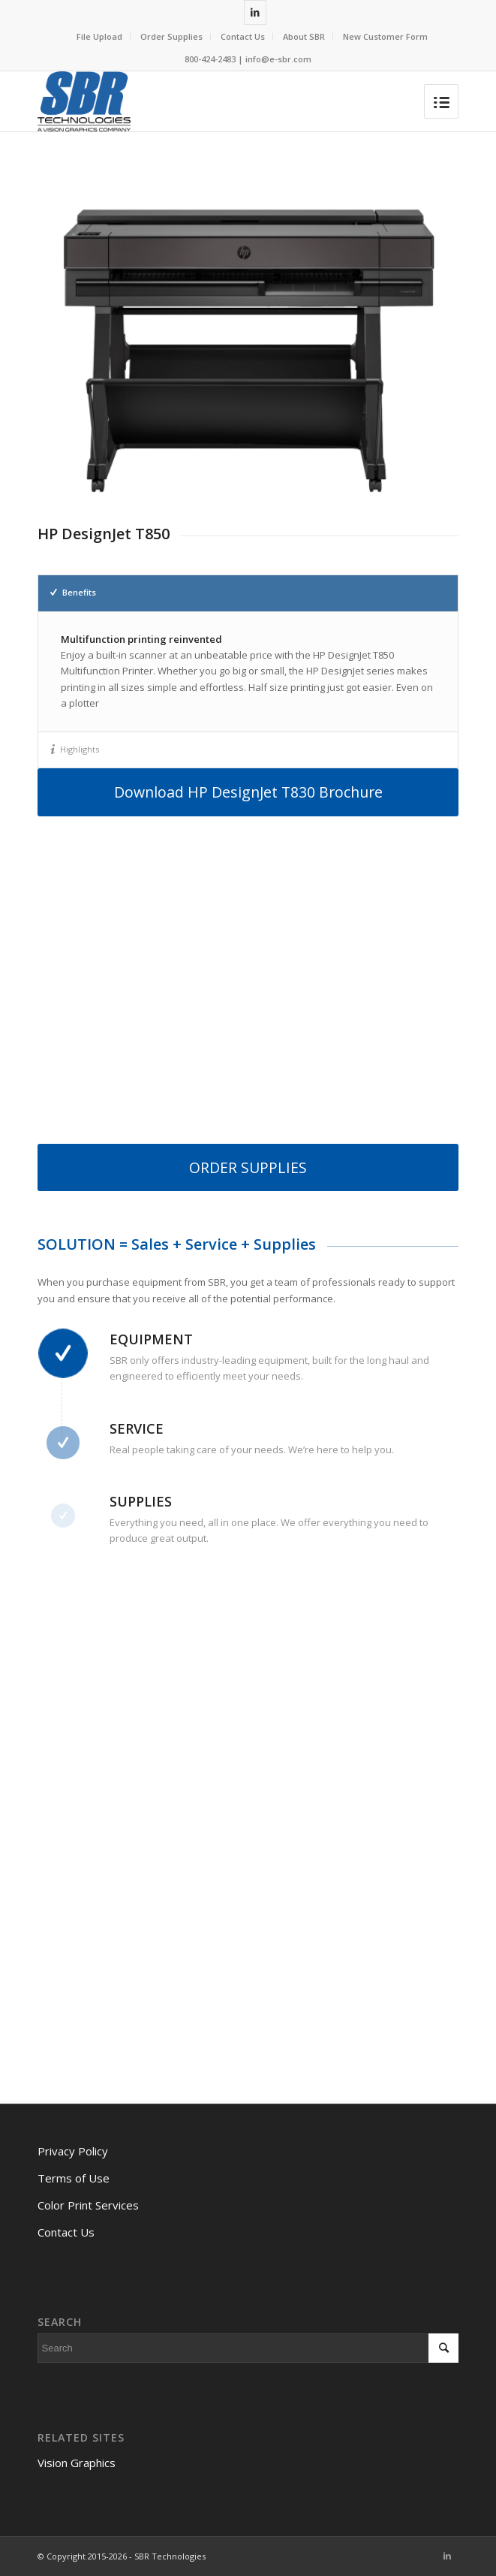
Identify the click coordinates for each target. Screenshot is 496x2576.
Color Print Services (88, 2205)
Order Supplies (171, 36)
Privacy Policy (73, 2150)
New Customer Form (385, 36)
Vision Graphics (77, 2462)
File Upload (99, 36)
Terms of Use (74, 2177)
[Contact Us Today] (246, 1821)
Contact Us (243, 36)
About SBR (304, 36)
